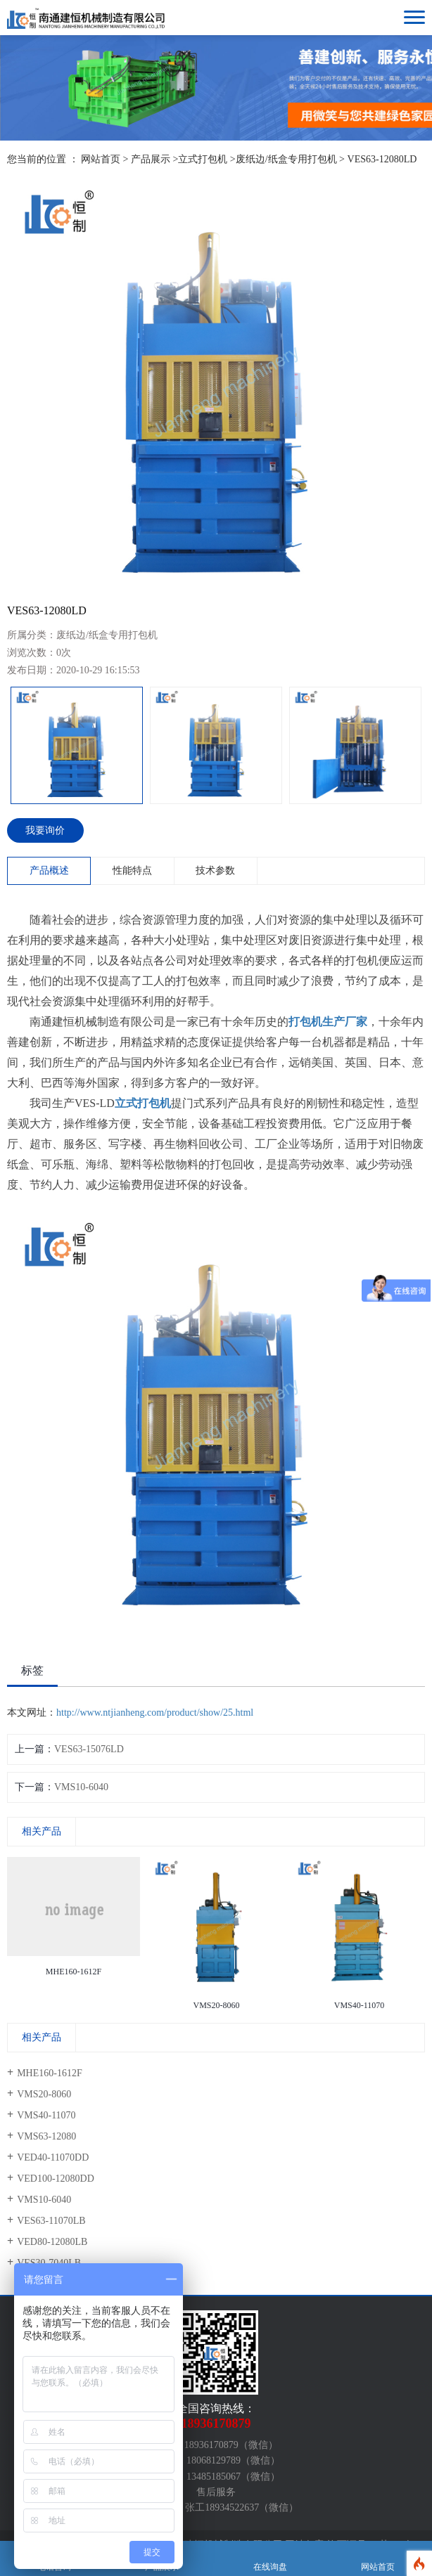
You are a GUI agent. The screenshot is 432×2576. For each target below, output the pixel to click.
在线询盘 (270, 2559)
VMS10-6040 (81, 1787)
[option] (216, 386)
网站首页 (100, 159)
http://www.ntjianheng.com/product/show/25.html (154, 1712)
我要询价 (45, 830)
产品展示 (150, 159)
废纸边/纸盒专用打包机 (286, 159)
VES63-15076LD (89, 1749)
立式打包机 (202, 159)
